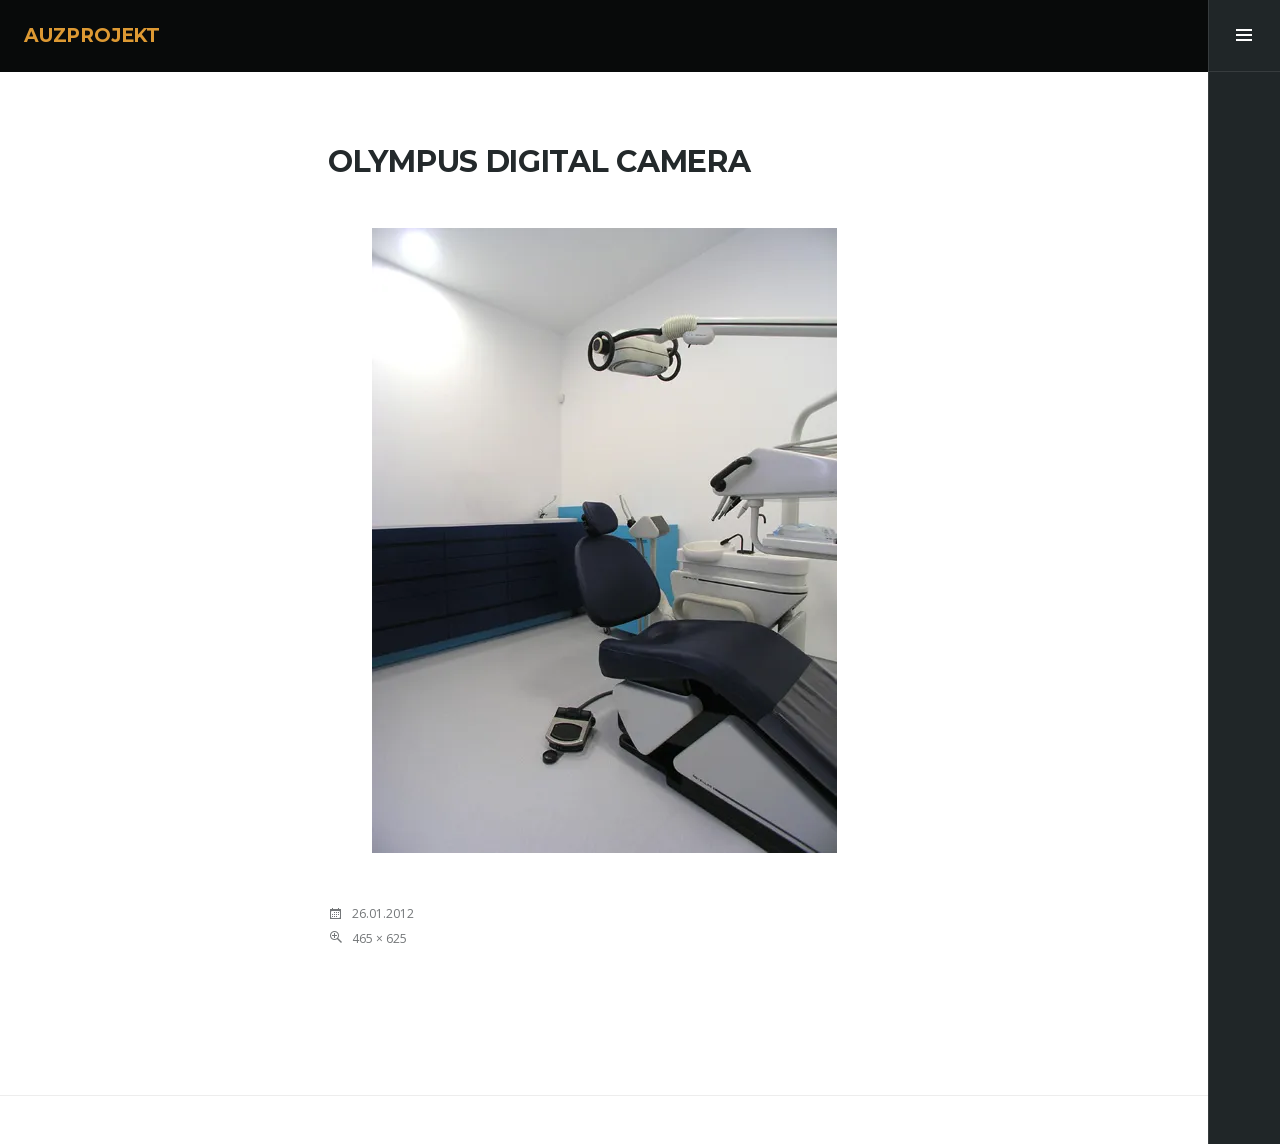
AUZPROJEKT (92, 35)
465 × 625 (379, 938)
